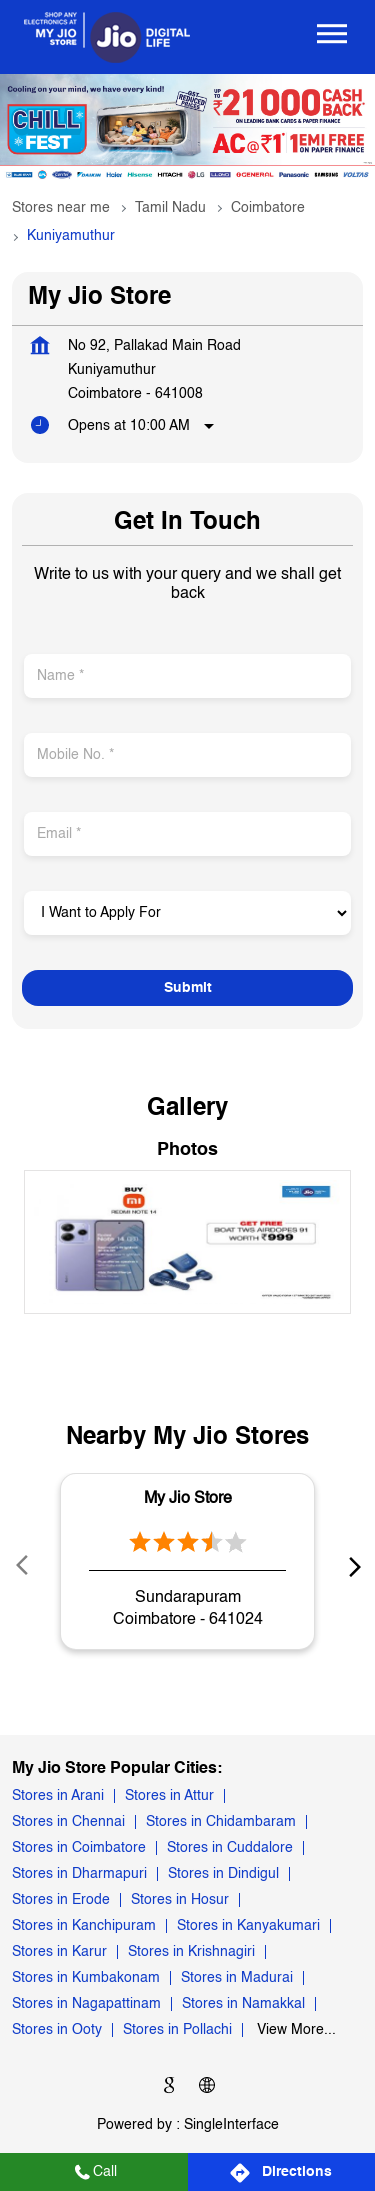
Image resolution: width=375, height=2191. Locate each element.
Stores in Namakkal (243, 2005)
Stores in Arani (58, 1797)
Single (231, 2125)
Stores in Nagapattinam (86, 2005)
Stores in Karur (59, 1953)
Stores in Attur (169, 1797)
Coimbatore (268, 208)
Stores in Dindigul (223, 1875)
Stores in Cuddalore (230, 1849)
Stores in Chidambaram (221, 1823)
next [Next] (351, 1566)
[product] (187, 913)
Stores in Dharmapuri (79, 1875)
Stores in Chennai (68, 1823)
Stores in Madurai (237, 1979)
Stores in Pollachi (177, 2031)
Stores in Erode (61, 1901)
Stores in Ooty (57, 2031)
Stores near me (61, 208)
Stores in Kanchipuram (84, 1927)
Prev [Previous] (24, 1566)
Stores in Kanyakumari (248, 1927)
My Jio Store (188, 1498)
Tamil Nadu (170, 208)
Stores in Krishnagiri (191, 1953)
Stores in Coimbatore (79, 1849)
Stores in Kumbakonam (86, 1979)
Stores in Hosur (180, 1901)
